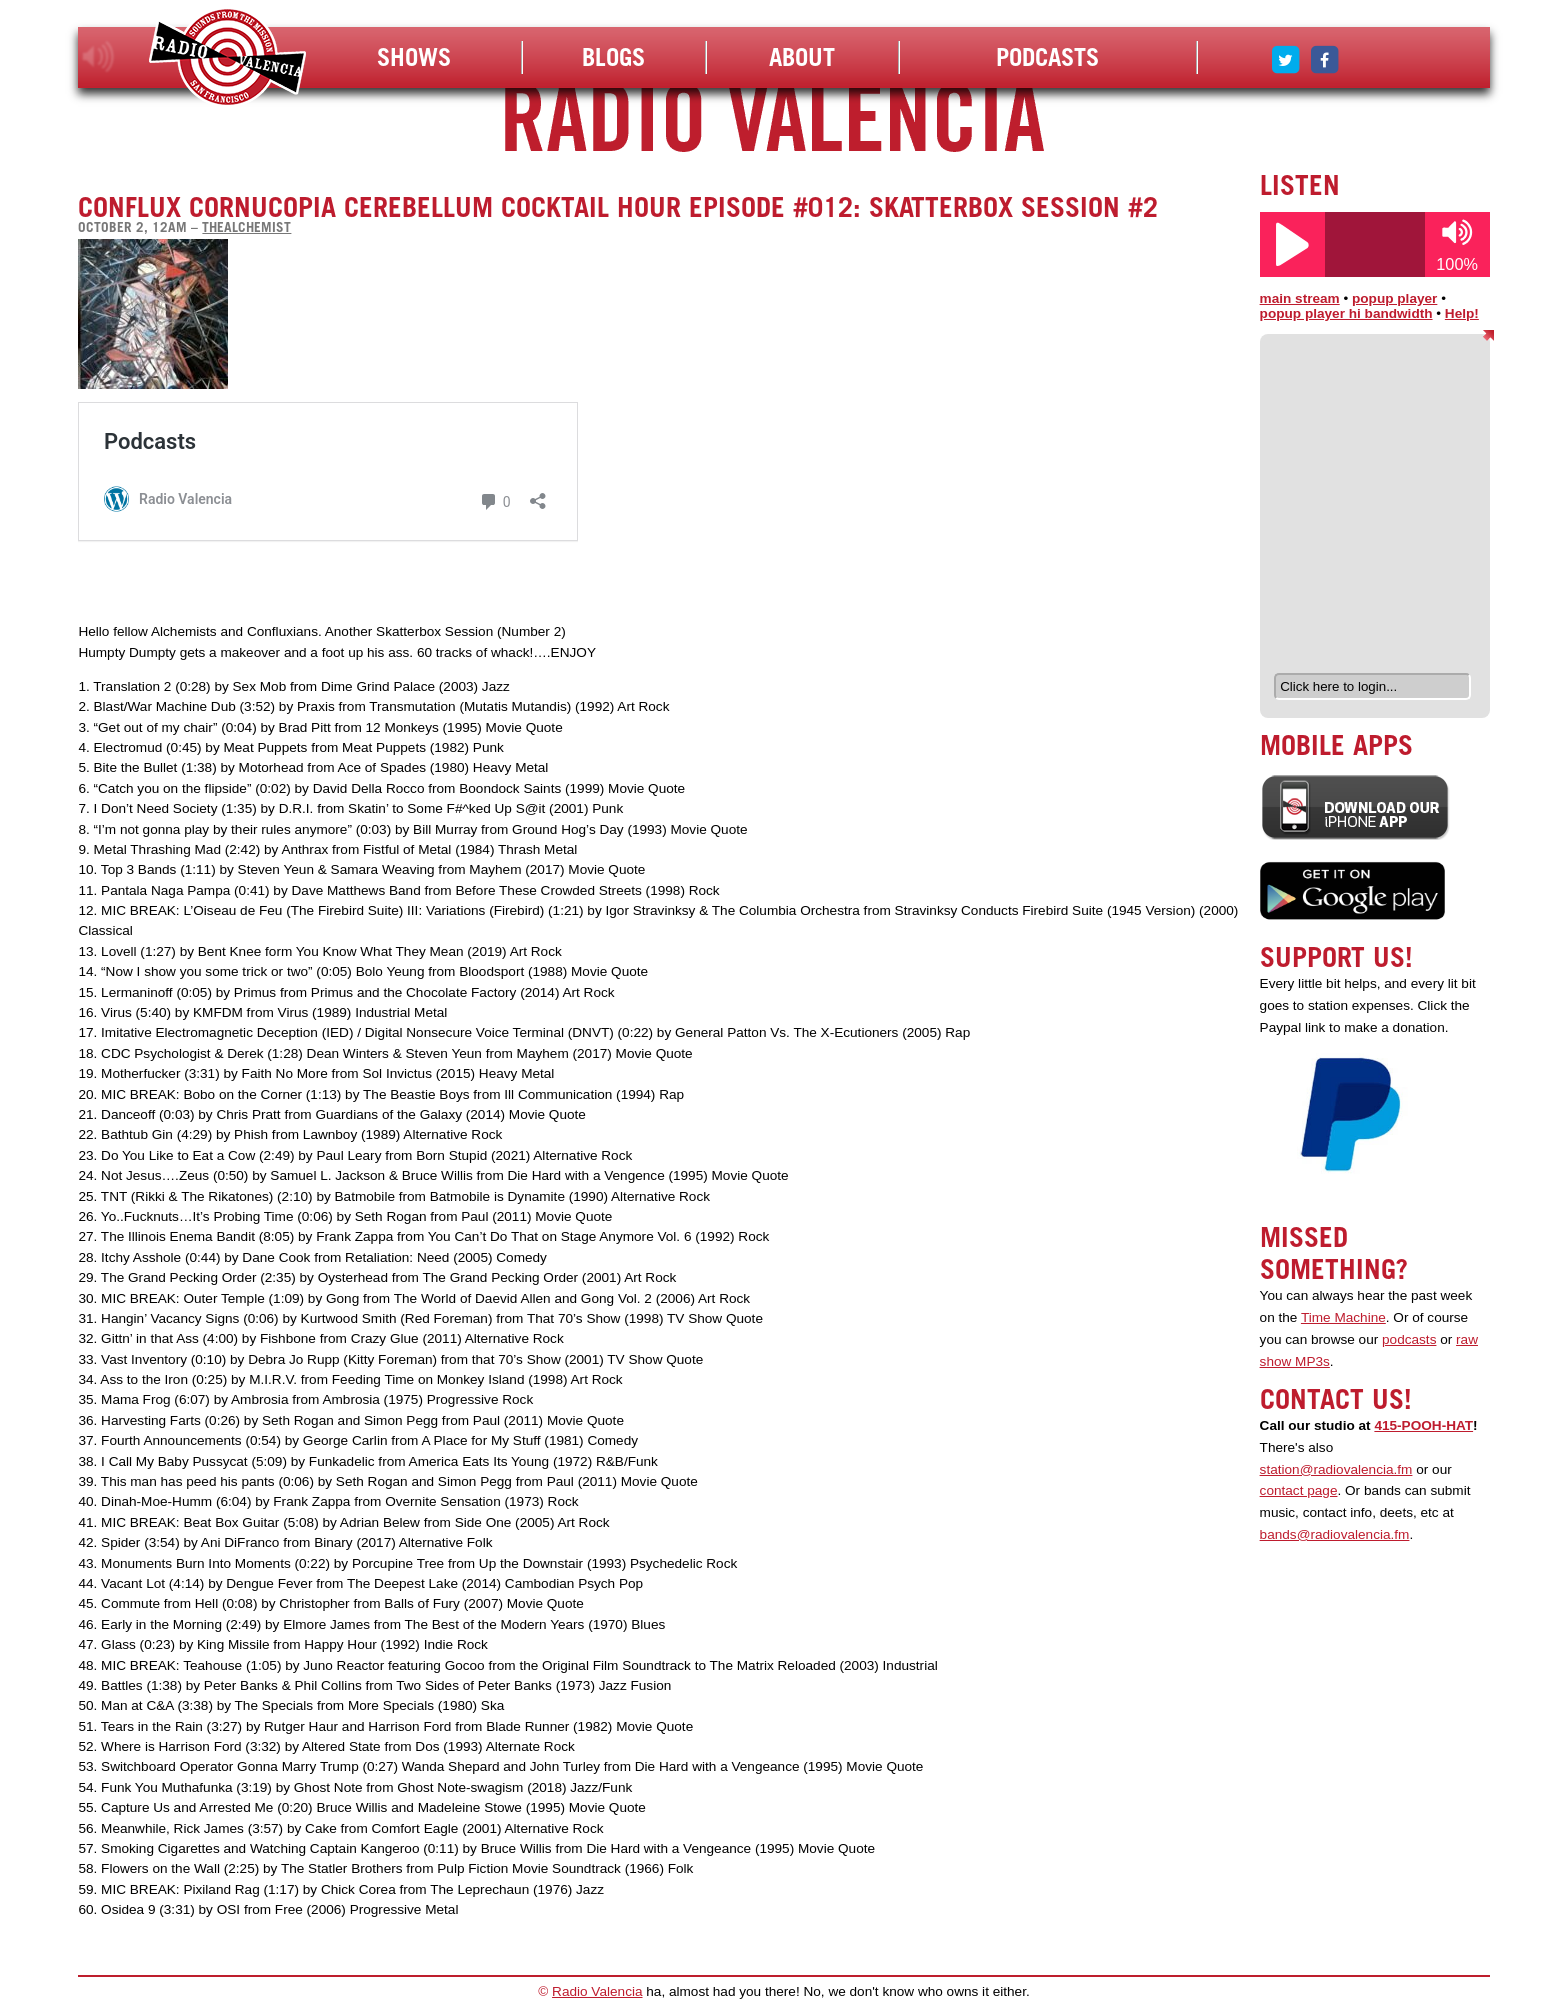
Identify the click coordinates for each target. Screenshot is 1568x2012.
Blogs (613, 57)
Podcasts (1047, 57)
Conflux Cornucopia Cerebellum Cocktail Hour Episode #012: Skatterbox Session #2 (618, 207)
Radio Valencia (597, 1991)
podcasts (1409, 1339)
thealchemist (246, 227)
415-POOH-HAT (1423, 1425)
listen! (98, 57)
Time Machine (1343, 1317)
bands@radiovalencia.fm (1335, 1534)
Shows (414, 57)
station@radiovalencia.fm (1336, 1469)
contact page (1299, 1490)
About (802, 57)
